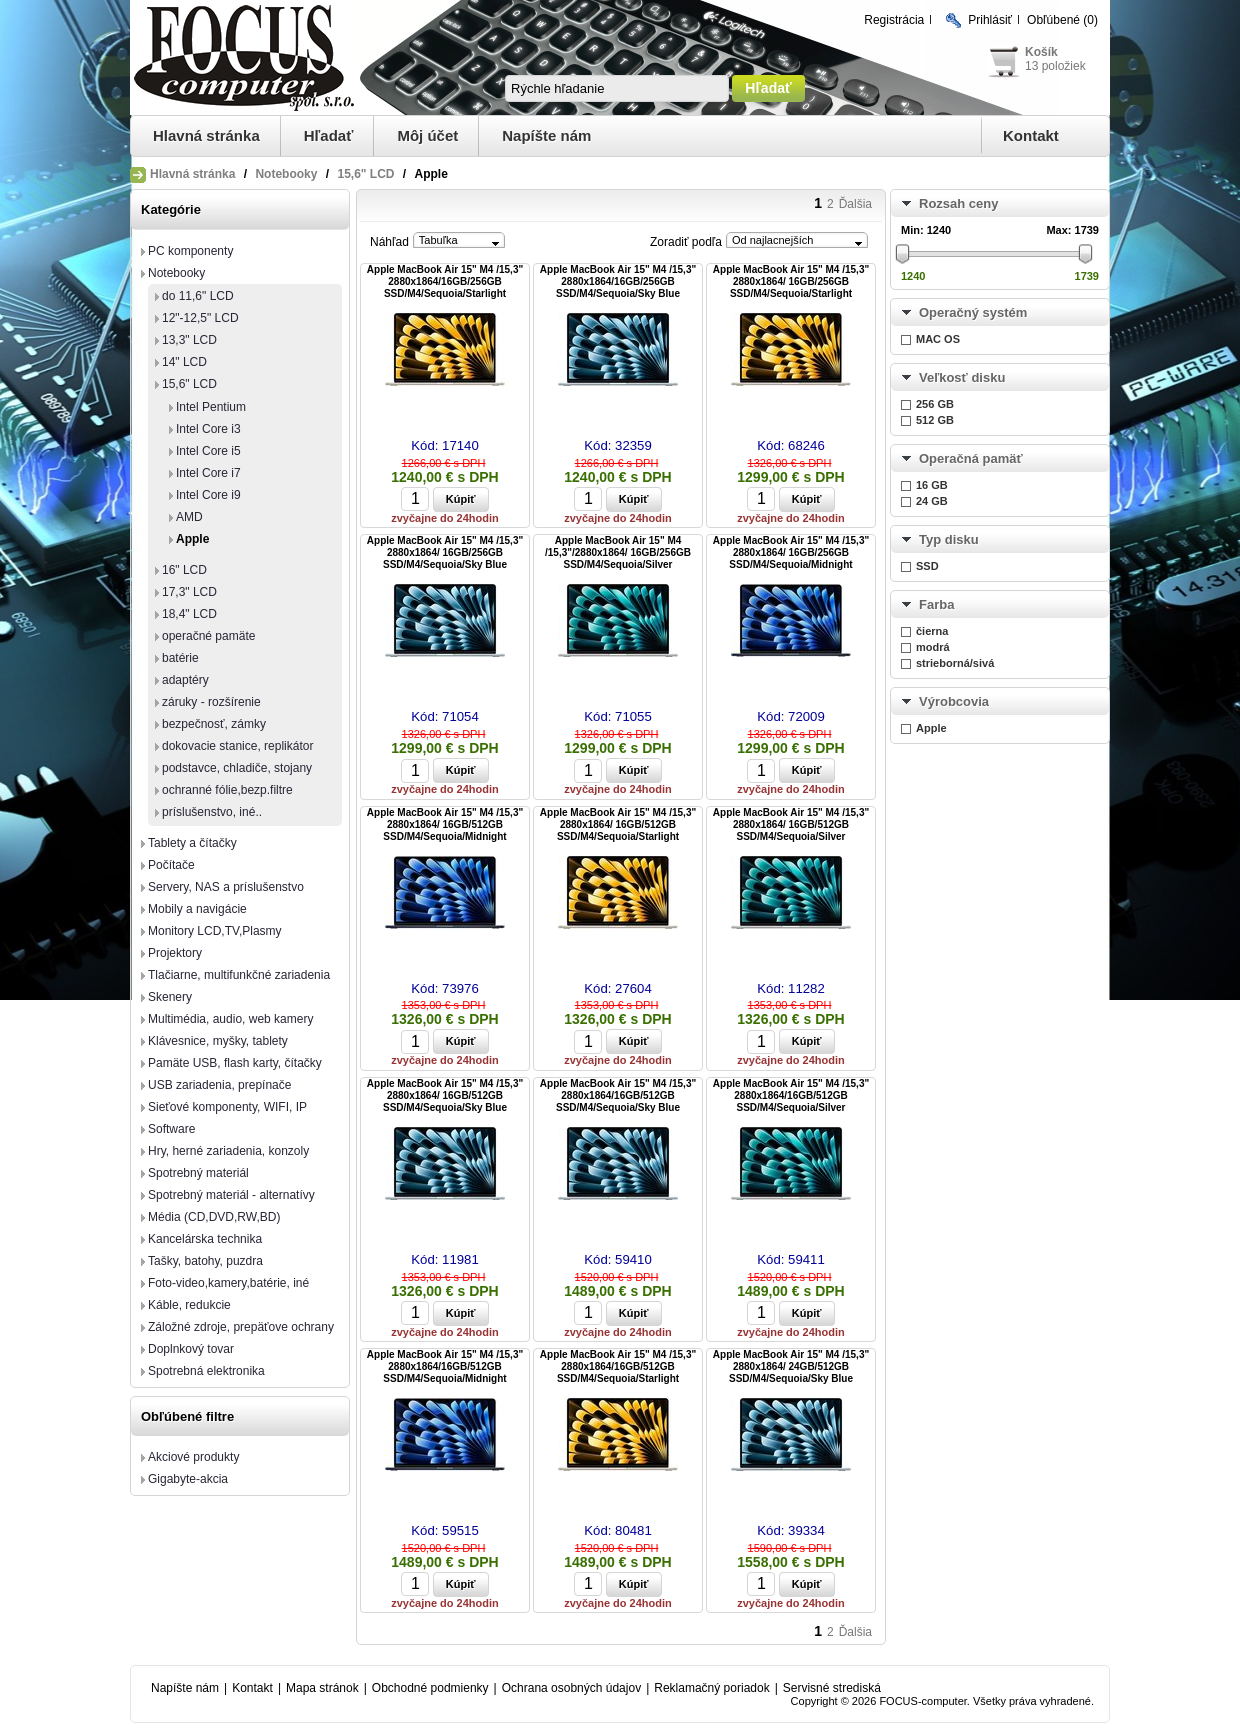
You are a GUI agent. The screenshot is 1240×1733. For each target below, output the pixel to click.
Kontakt (1031, 135)
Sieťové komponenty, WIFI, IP (227, 1107)
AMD (189, 517)
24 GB (932, 501)
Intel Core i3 (208, 429)
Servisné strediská (832, 1688)
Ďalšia (855, 204)
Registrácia (894, 20)
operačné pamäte (208, 636)
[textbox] (617, 88)
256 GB (935, 404)
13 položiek (1055, 66)
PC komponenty (190, 251)
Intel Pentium (211, 407)
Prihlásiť (990, 20)
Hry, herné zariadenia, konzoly (228, 1151)
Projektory (175, 953)
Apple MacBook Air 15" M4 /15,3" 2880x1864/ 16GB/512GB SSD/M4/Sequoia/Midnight (445, 824)
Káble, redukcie (189, 1305)
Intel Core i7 (208, 473)
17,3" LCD (189, 592)
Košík (1041, 52)
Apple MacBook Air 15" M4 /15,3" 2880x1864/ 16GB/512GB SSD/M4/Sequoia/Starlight (618, 824)
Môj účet (427, 135)
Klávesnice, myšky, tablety (218, 1041)
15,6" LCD (365, 174)
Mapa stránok (322, 1688)
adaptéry (185, 680)
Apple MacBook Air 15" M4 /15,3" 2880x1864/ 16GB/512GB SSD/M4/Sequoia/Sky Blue (445, 1095)
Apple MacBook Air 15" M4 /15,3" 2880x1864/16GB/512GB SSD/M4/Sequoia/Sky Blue (618, 1095)
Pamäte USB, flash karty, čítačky (235, 1063)
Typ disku (949, 539)
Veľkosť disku (962, 377)
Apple (192, 539)
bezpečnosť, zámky (214, 724)
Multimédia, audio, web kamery (230, 1019)
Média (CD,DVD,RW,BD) (214, 1217)
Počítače (171, 865)
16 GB (932, 485)
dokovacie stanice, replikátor (237, 746)
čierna (932, 631)
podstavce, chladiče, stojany (237, 768)
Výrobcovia (954, 701)
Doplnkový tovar (191, 1349)
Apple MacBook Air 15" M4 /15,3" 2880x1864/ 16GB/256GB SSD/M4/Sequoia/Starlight (791, 281)
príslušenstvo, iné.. (212, 812)
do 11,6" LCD (198, 296)
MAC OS (938, 339)
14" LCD (184, 362)
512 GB (935, 420)
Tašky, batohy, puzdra (205, 1261)
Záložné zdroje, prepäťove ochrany (241, 1327)
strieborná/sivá (955, 663)
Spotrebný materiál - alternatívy (231, 1195)
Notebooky (286, 174)
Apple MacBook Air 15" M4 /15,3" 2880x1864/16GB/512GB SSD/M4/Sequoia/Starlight (618, 1366)
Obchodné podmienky (430, 1688)
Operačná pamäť (971, 458)
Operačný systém (973, 312)
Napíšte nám (546, 135)
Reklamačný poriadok (711, 1688)
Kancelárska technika (205, 1239)
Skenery (170, 997)
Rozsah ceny (958, 203)
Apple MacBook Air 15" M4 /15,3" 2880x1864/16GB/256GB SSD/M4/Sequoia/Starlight (445, 281)
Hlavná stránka (206, 135)
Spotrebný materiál (198, 1173)
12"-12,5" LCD (200, 318)
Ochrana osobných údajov (571, 1688)
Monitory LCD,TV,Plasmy (215, 931)
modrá (933, 647)
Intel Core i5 (208, 451)
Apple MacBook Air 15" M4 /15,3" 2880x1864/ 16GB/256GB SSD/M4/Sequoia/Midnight (791, 552)
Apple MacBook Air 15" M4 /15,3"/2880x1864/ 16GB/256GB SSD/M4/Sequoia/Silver (618, 552)
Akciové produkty (193, 1457)
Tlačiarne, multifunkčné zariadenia (239, 975)
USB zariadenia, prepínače (219, 1085)
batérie (180, 658)
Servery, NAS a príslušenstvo (226, 887)
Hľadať (329, 135)
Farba (936, 604)
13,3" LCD (189, 340)
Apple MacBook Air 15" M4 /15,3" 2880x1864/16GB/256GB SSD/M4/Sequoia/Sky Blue (618, 281)
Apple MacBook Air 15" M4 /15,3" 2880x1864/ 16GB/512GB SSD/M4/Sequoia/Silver (791, 824)
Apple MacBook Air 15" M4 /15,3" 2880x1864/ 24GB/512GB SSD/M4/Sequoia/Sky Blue (791, 1366)
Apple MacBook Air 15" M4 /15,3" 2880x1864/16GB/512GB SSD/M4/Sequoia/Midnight (445, 1366)
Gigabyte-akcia (188, 1479)
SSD (927, 566)
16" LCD (184, 570)
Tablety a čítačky (192, 843)
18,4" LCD (189, 614)
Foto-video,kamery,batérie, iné (228, 1283)
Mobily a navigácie (197, 909)
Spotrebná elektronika (206, 1371)
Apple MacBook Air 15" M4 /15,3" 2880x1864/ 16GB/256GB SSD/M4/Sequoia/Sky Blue (445, 552)
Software (171, 1129)
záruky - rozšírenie (211, 702)
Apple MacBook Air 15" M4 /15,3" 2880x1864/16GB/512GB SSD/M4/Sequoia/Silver (791, 1095)
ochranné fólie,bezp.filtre (227, 790)
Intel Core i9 (208, 495)
